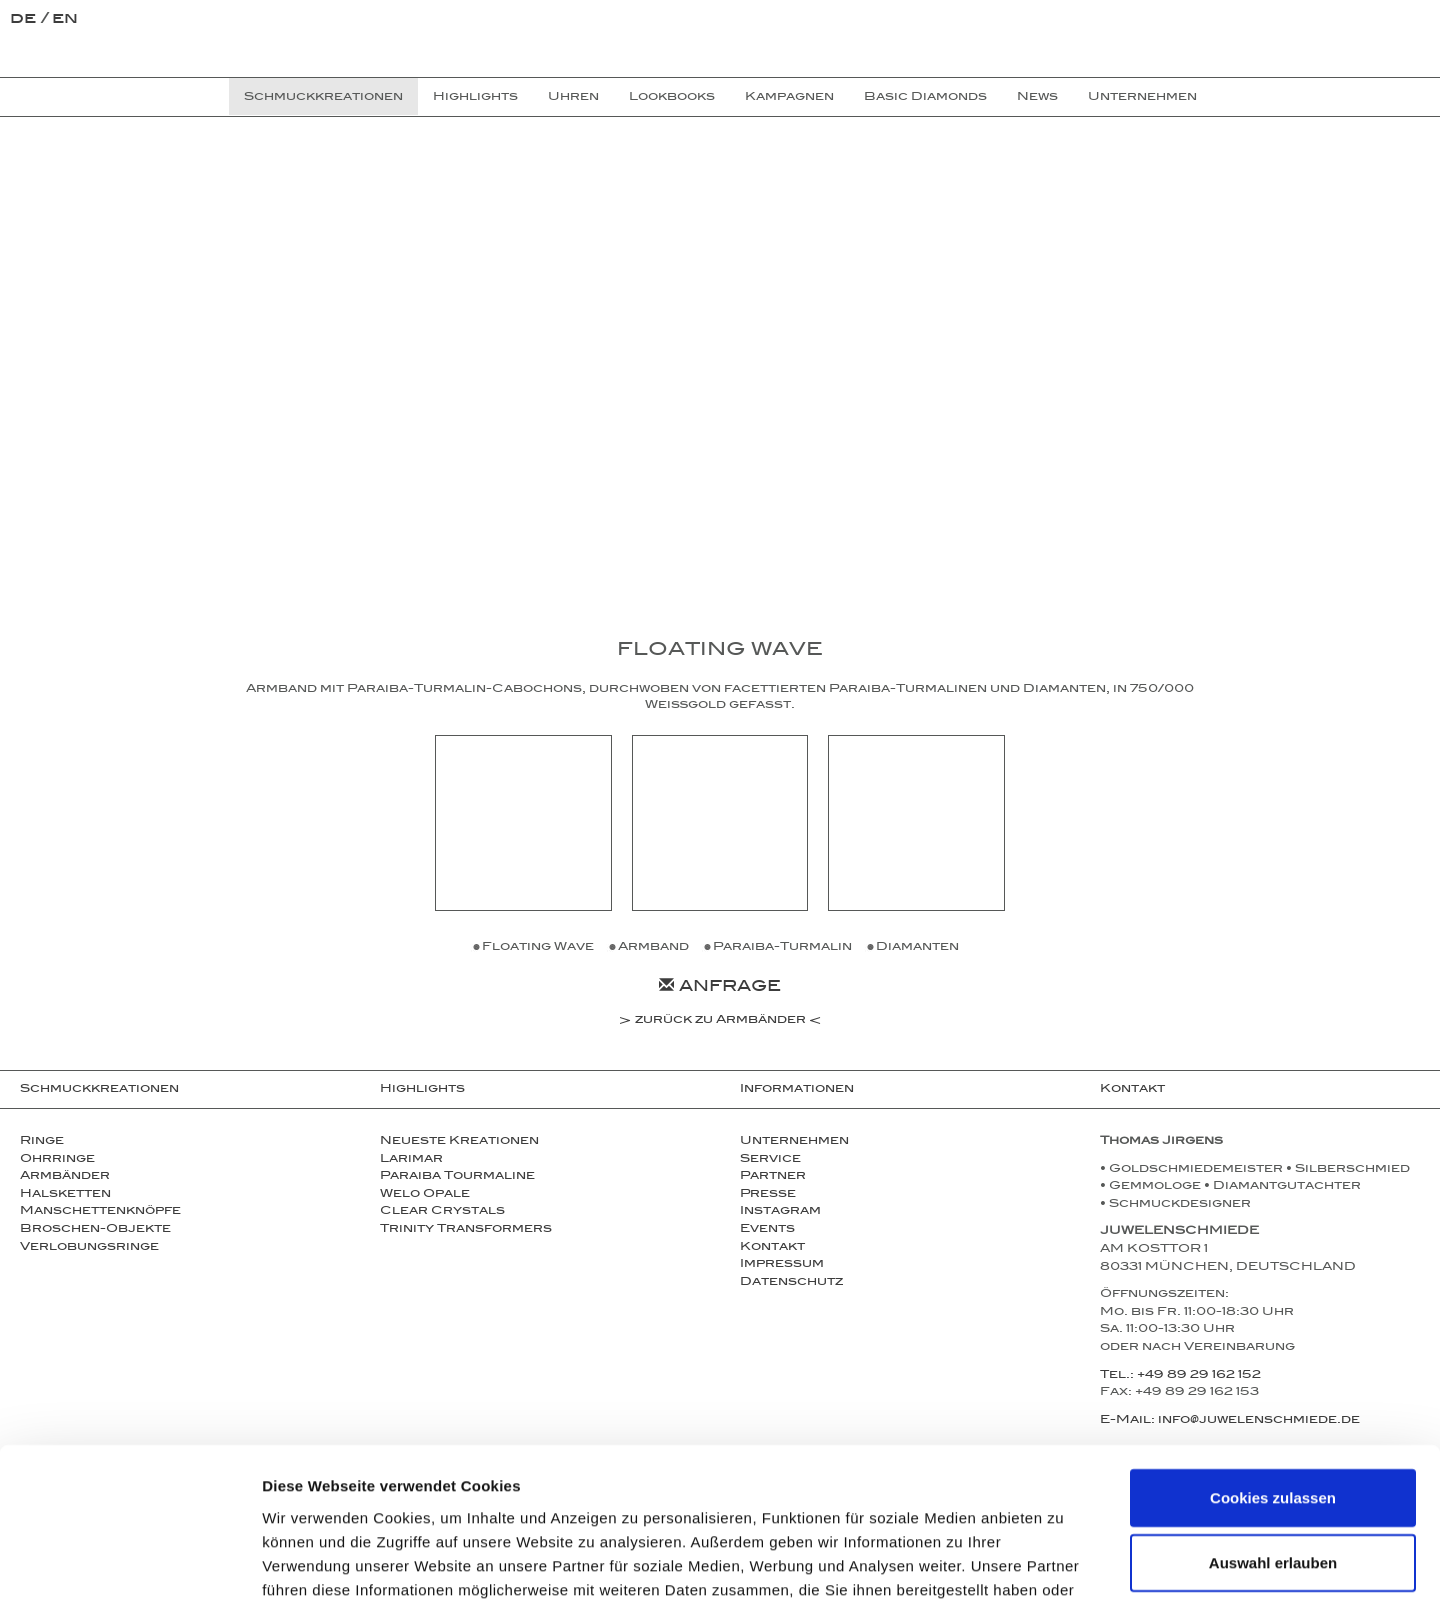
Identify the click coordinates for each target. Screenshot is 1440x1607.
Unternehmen (794, 1142)
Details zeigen (1063, 1567)
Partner (773, 1177)
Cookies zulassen (1273, 1370)
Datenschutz (791, 1283)
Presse (768, 1195)
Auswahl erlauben (1273, 1436)
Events (767, 1230)
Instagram (780, 1212)
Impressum (782, 1265)
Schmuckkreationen (99, 1090)
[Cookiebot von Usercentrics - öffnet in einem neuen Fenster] (129, 1568)
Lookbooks (672, 98)
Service (770, 1160)
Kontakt (772, 1248)
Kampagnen (789, 98)
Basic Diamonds (925, 98)
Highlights (475, 98)
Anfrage (720, 988)
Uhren (573, 98)
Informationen (797, 1090)
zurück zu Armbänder (720, 1022)
